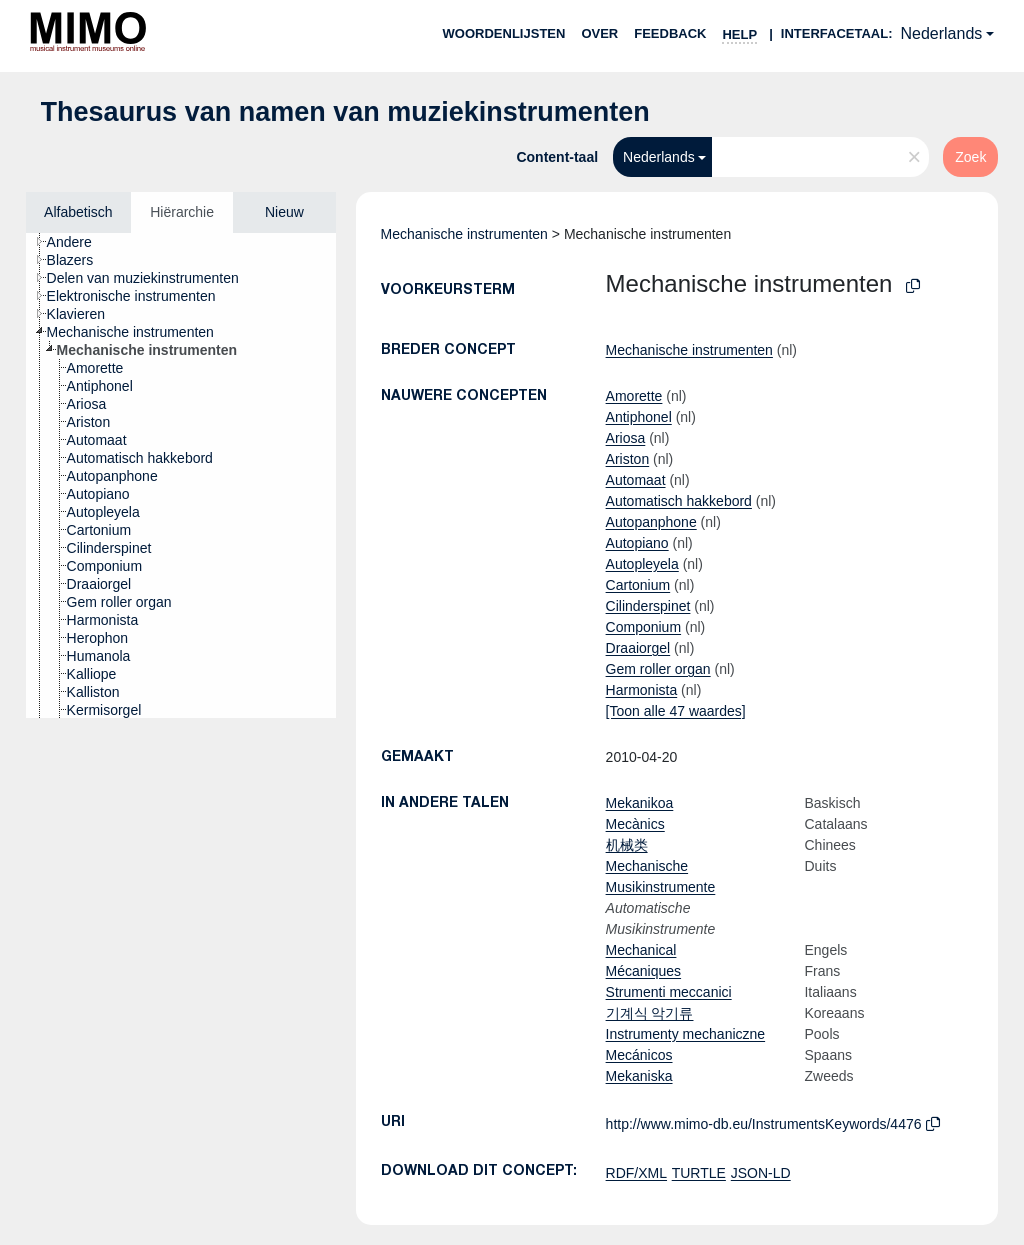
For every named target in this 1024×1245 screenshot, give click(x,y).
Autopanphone (651, 522)
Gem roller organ (658, 669)
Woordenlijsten (504, 33)
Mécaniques (644, 971)
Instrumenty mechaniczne (686, 1034)
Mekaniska (639, 1076)
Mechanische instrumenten (464, 234)
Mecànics (635, 824)
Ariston (628, 459)
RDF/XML (636, 1173)
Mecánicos (639, 1055)
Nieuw (284, 212)
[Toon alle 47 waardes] (676, 711)
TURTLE (699, 1173)
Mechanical (641, 950)
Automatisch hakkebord (679, 501)
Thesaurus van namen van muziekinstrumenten (345, 112)
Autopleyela (642, 564)
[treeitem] (78, 242)
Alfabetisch (78, 212)
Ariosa (626, 438)
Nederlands (941, 33)
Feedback (670, 33)
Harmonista (642, 690)
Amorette (634, 396)
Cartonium (638, 585)
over (599, 33)
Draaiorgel (638, 648)
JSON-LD (761, 1173)
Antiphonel (639, 417)
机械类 (627, 845)
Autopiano (637, 543)
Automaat (636, 480)
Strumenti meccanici (669, 992)
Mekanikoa (640, 803)
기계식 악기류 (650, 1013)
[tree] (181, 475)
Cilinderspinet (648, 606)
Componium (643, 627)
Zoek (970, 157)
